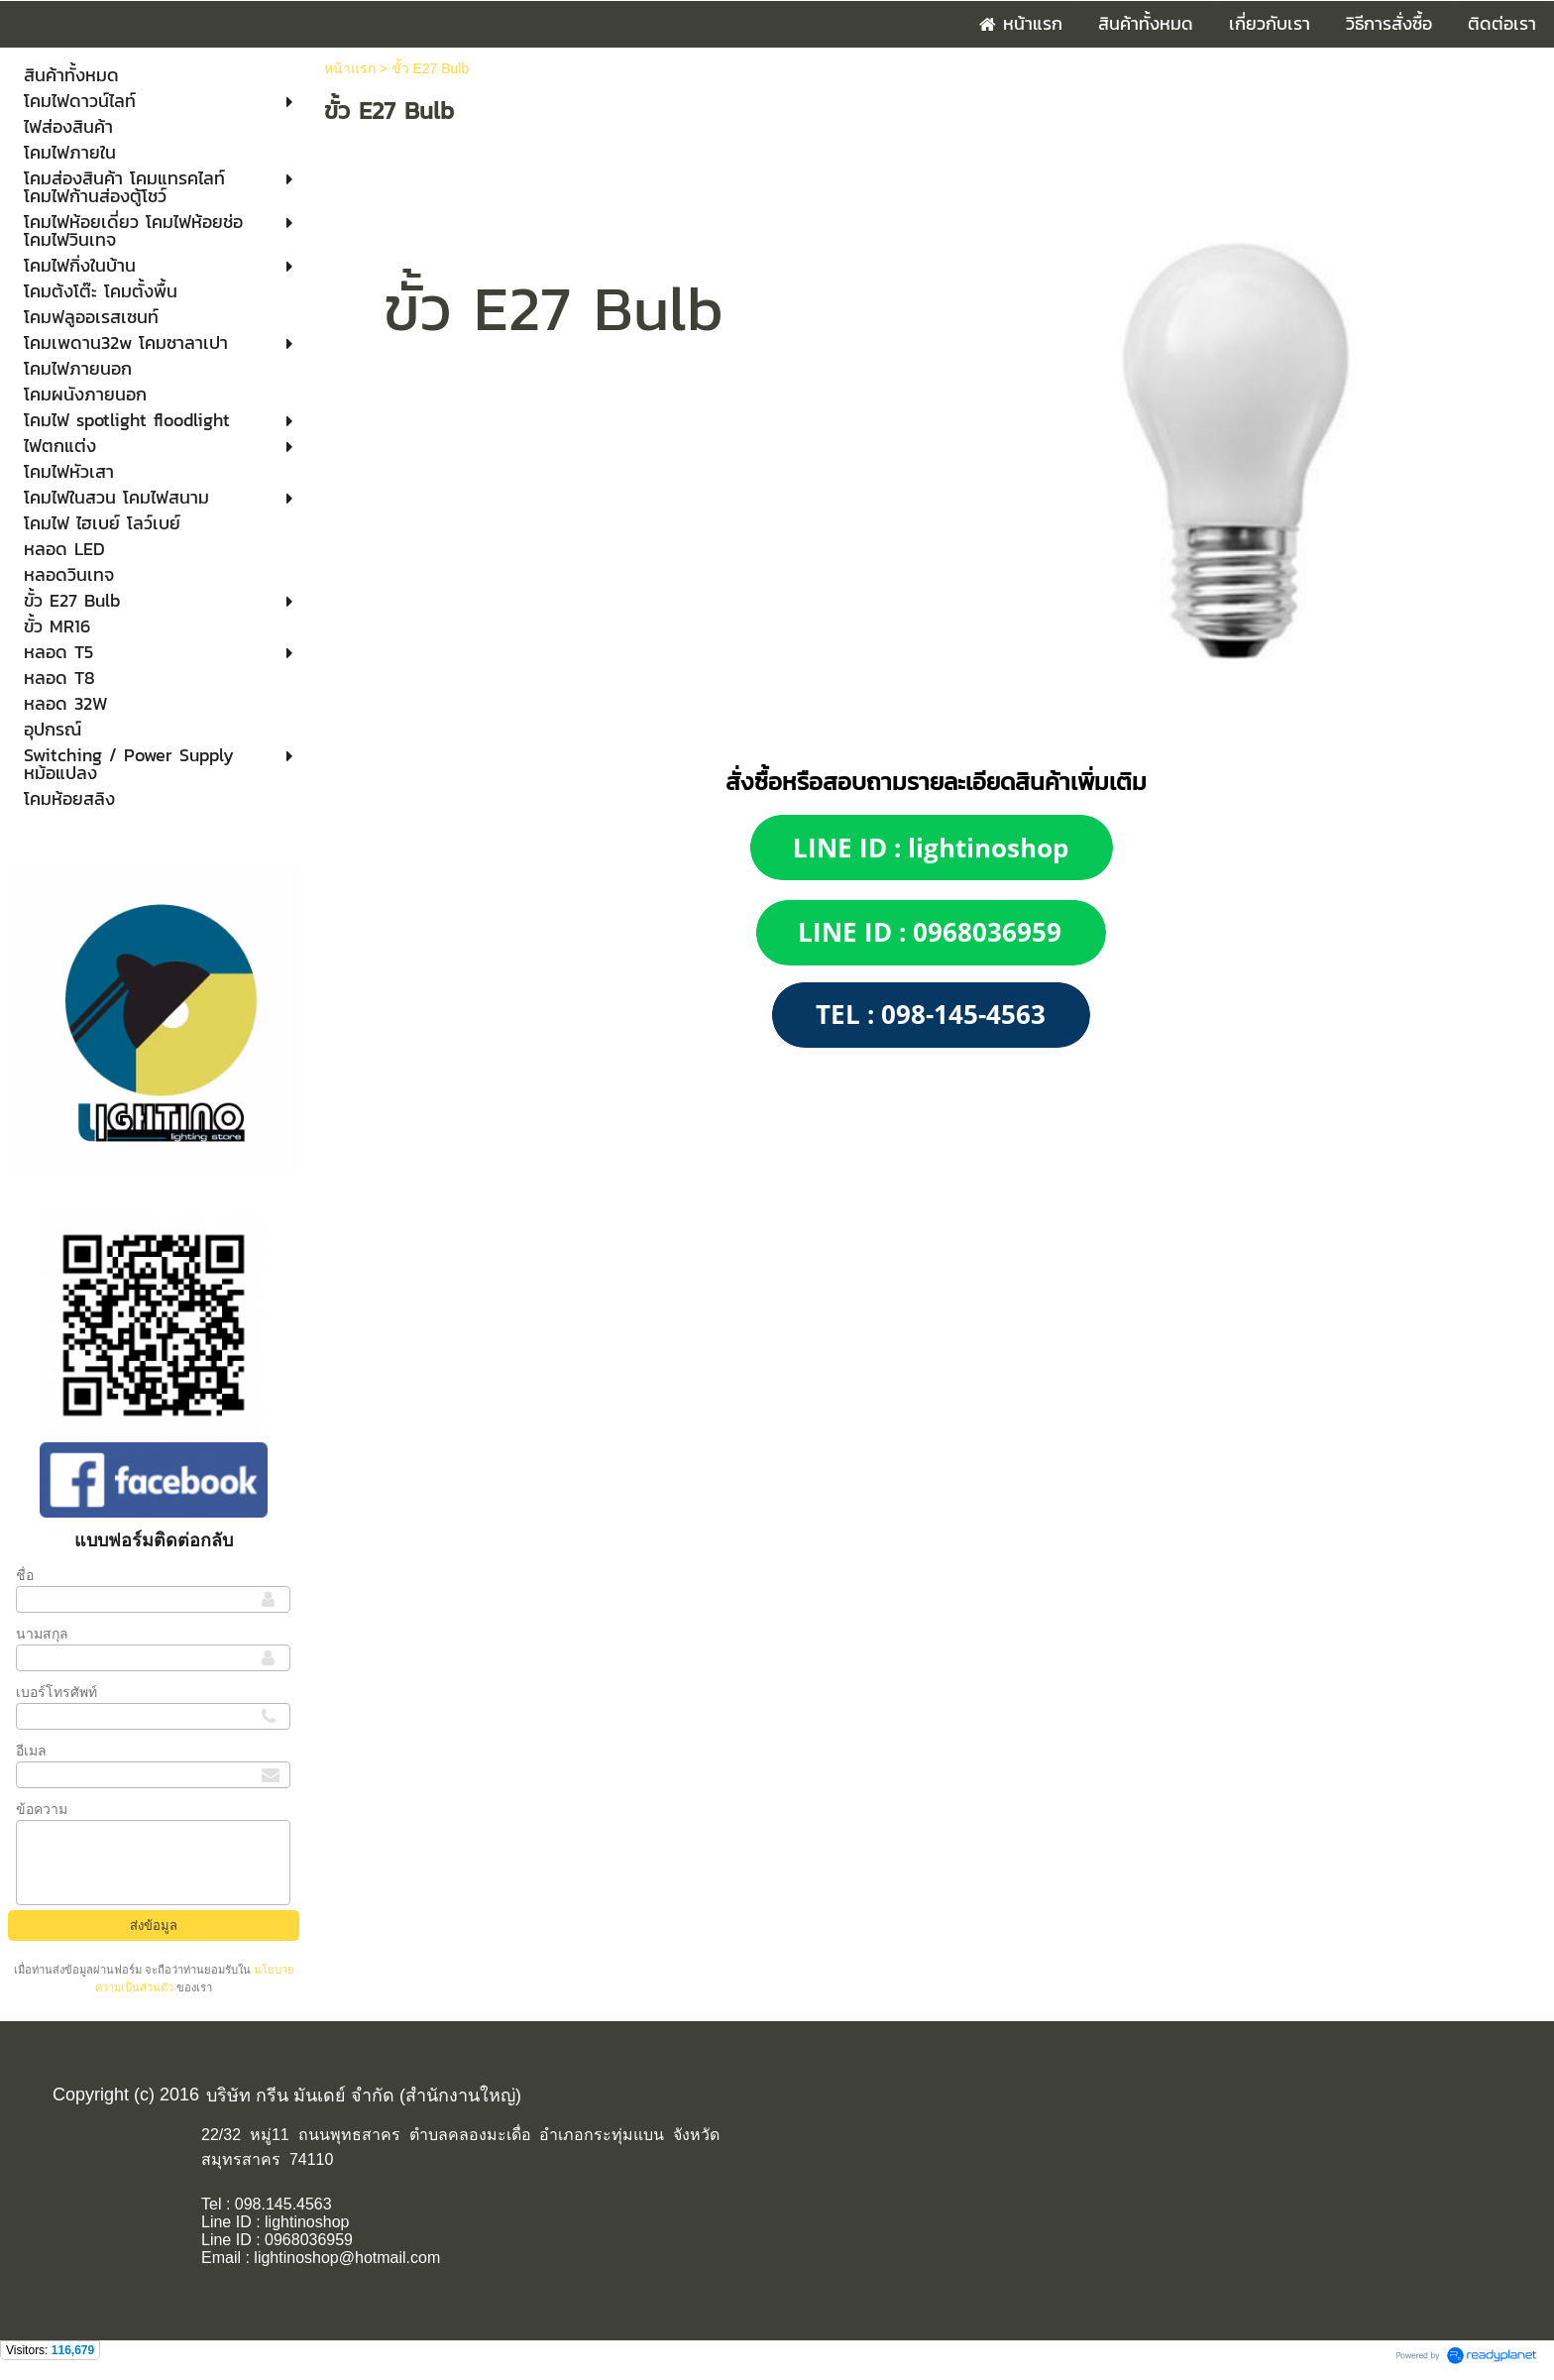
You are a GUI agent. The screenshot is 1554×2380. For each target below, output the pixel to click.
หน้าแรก (350, 68)
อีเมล (31, 1750)
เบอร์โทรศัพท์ (56, 1692)
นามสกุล (42, 1634)
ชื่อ (25, 1575)
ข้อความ (41, 1809)
